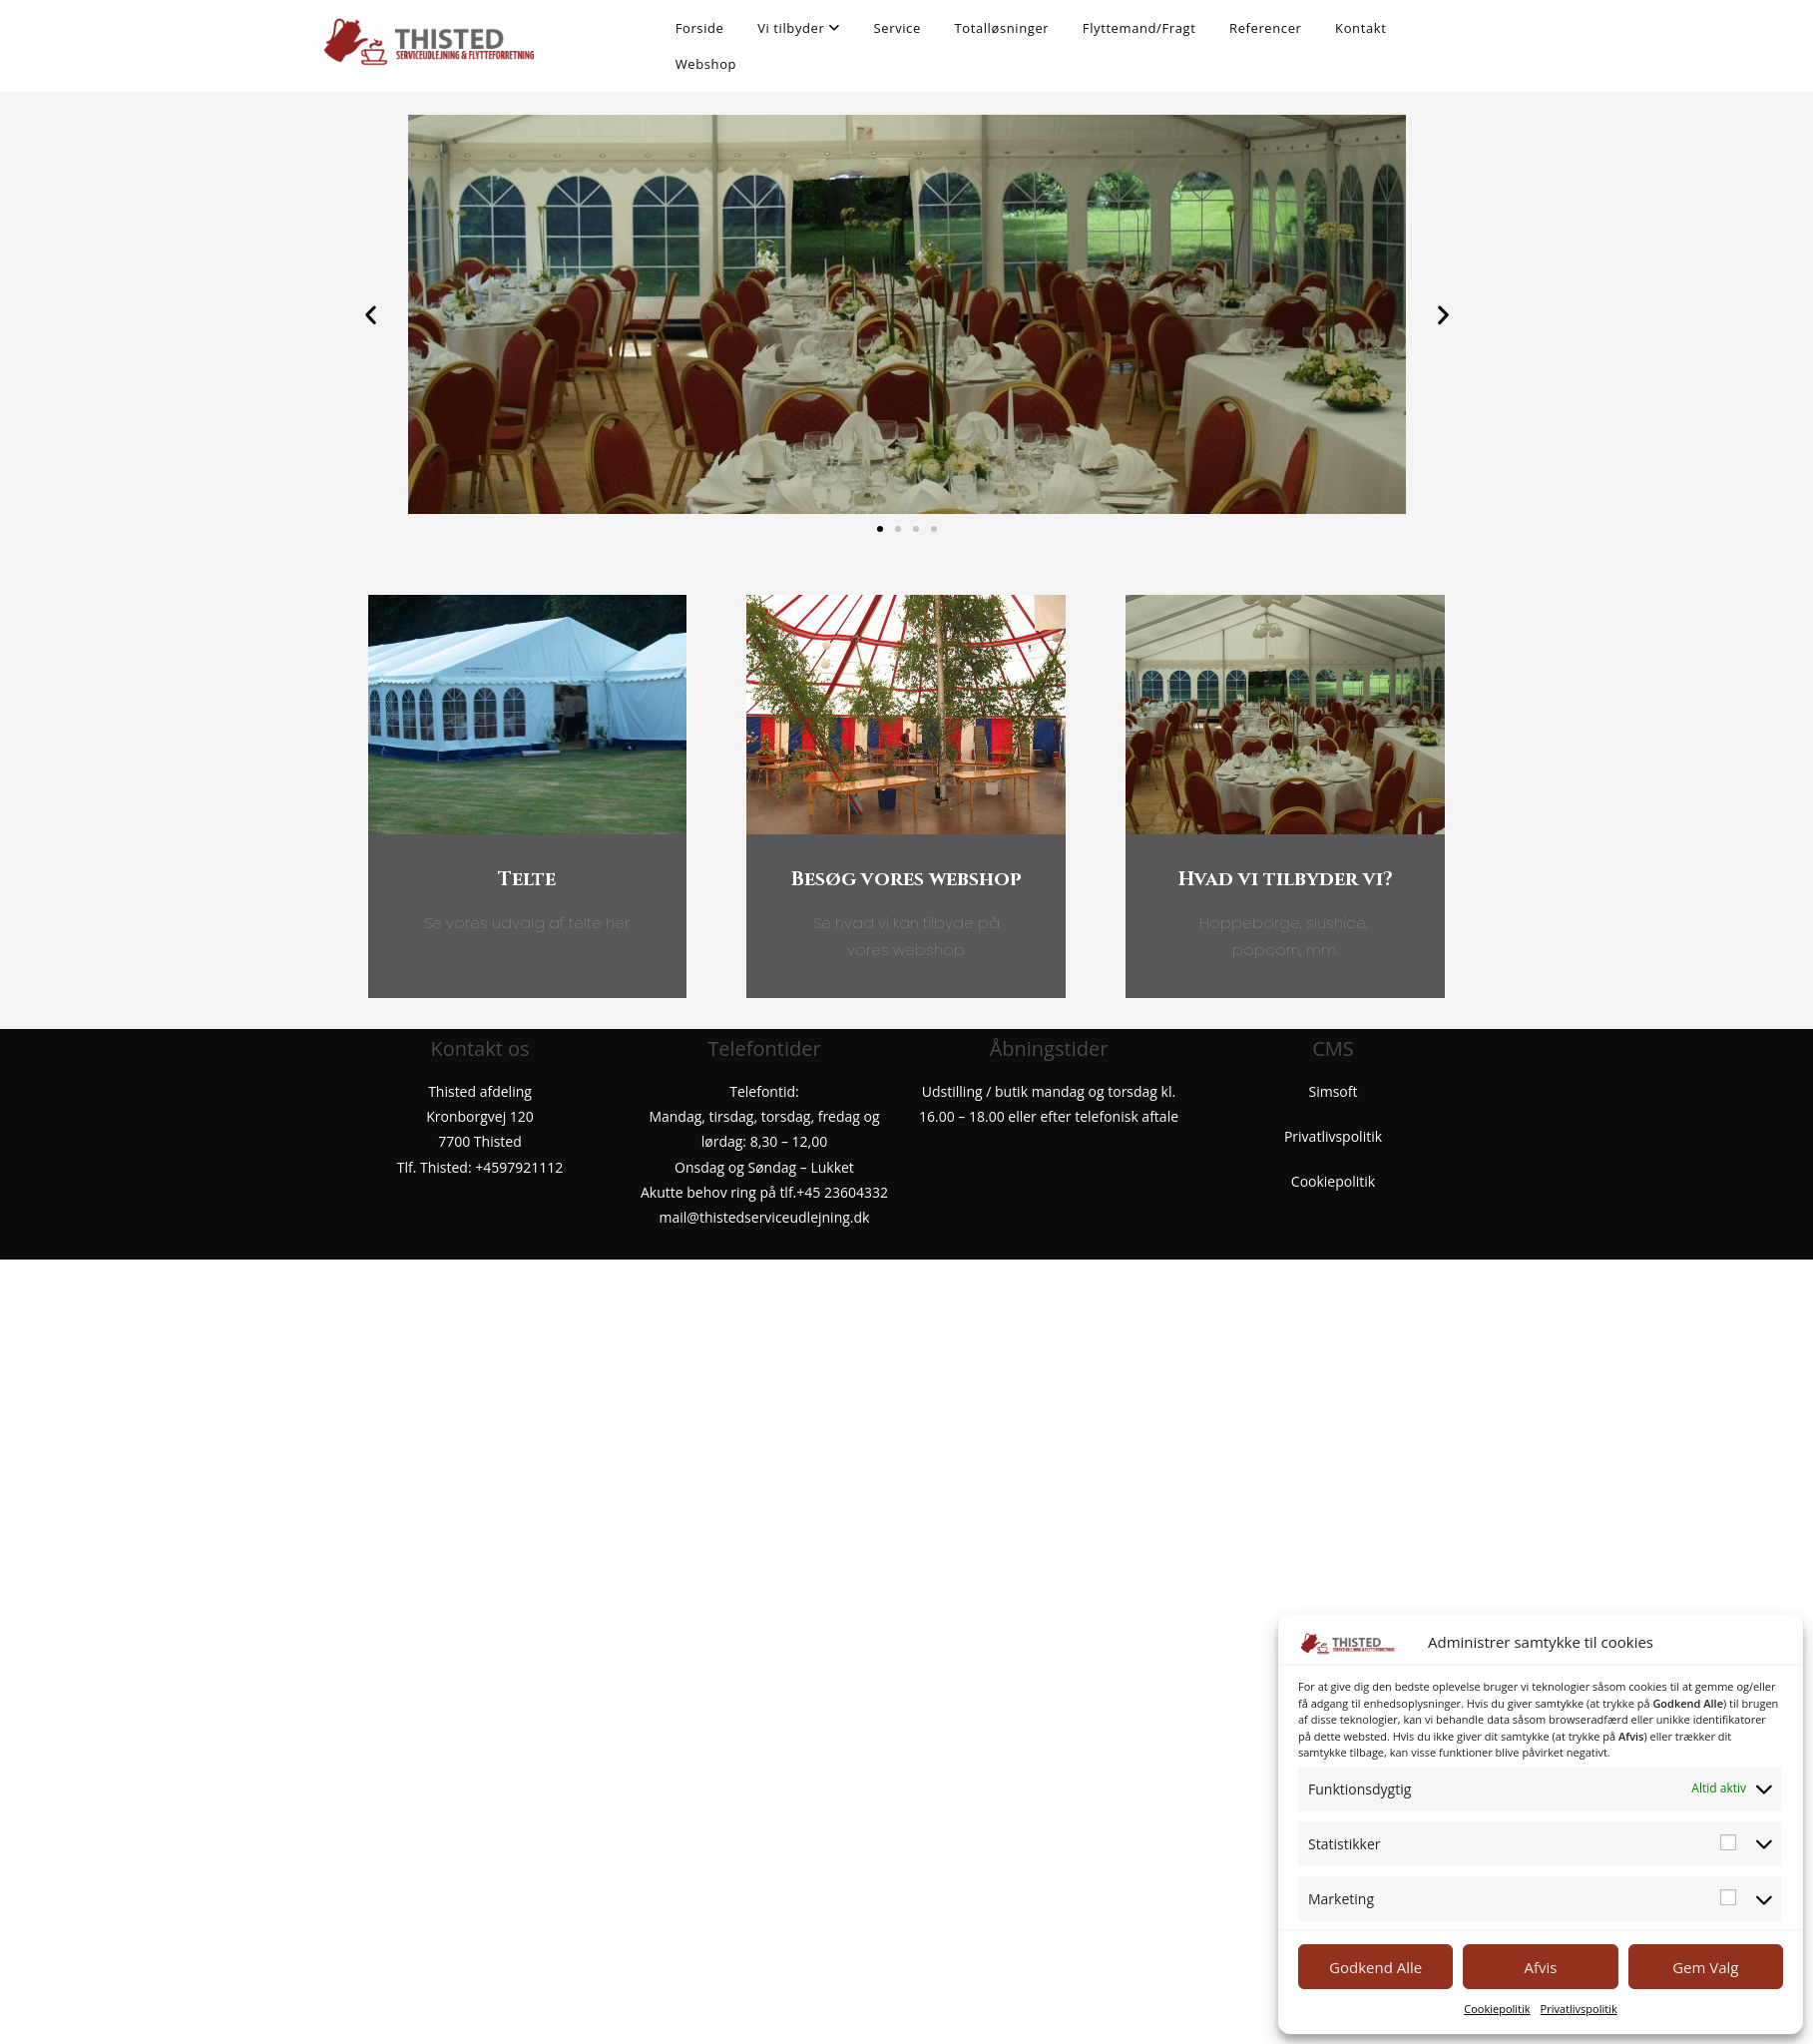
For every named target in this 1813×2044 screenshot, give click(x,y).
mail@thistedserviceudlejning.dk (765, 1217)
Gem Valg (1705, 1967)
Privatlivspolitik (1579, 2008)
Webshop (706, 64)
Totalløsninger (1001, 28)
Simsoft (1333, 1091)
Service (897, 28)
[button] (370, 314)
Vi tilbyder (798, 28)
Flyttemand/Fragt (1139, 28)
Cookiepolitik (1497, 2008)
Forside (700, 28)
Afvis (1541, 1967)
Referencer (1265, 28)
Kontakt (1360, 28)
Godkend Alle (1375, 1967)
